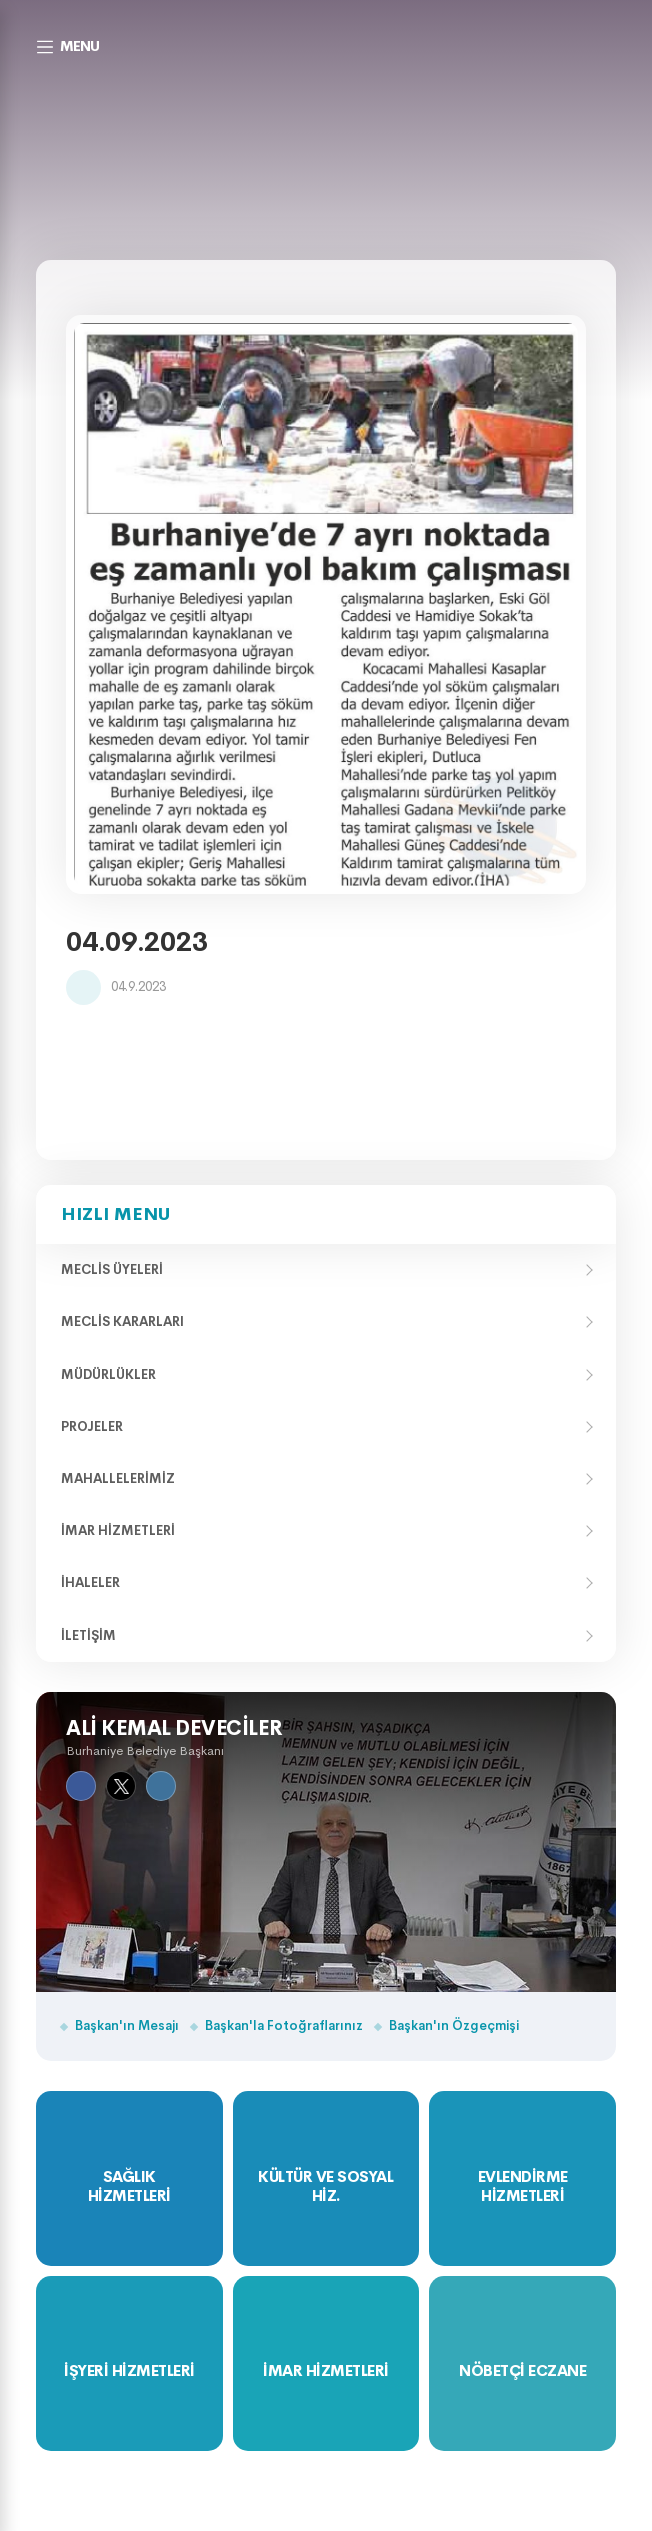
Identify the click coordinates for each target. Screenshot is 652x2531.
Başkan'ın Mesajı (127, 2025)
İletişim (88, 1635)
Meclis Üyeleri (112, 1269)
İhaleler (90, 1582)
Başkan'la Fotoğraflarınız (284, 2025)
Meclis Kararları (122, 1321)
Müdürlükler (108, 1374)
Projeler (92, 1426)
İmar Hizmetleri (118, 1530)
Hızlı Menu (115, 1214)
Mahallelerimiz (118, 1478)
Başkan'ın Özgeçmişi (454, 2025)
